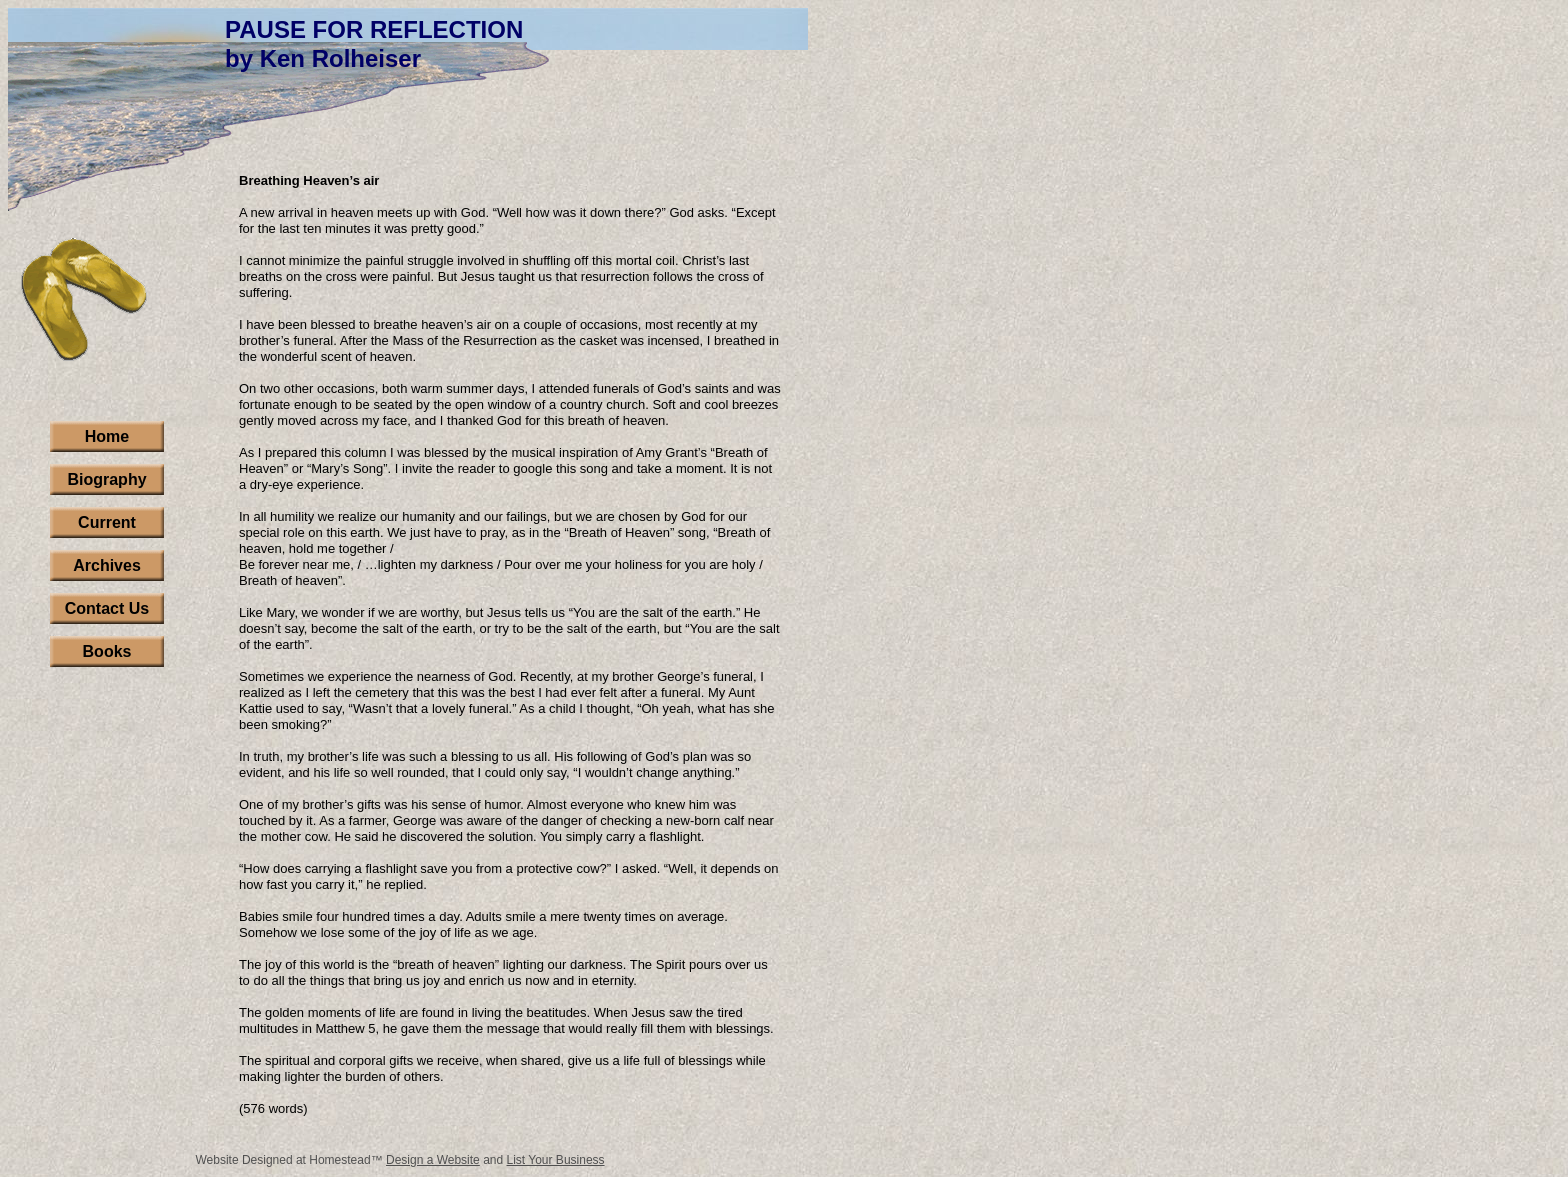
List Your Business (556, 1160)
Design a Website (433, 1160)
